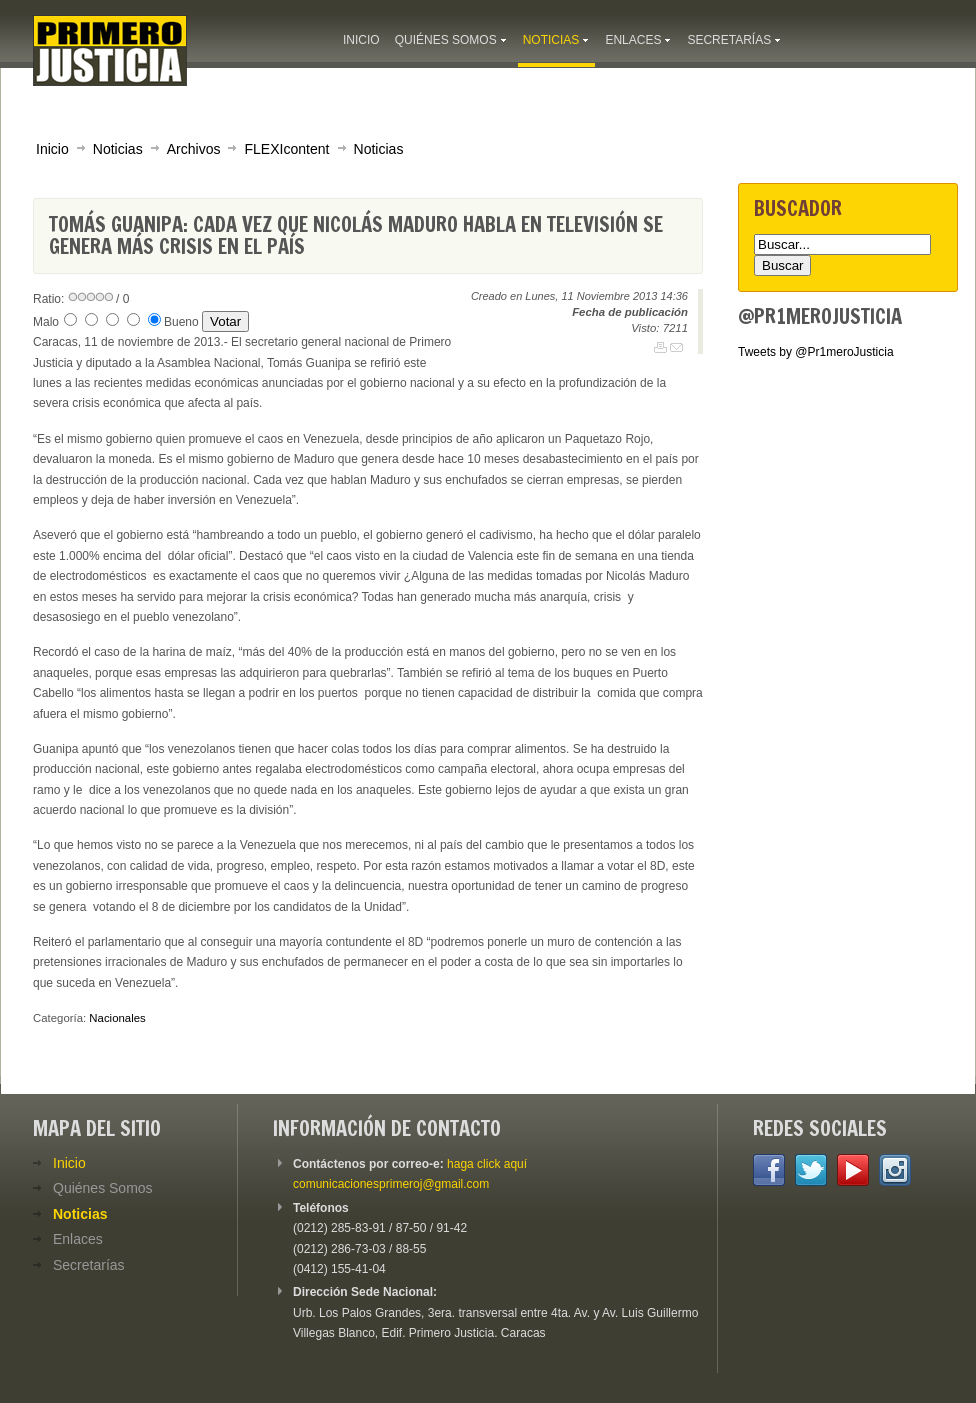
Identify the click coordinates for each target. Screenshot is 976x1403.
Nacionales (117, 1018)
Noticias (118, 149)
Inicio (52, 149)
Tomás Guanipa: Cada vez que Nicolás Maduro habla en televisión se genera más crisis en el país (356, 235)
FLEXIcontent (286, 149)
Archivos (194, 149)
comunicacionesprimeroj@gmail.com (391, 1184)
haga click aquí (487, 1164)
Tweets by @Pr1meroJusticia (816, 352)
